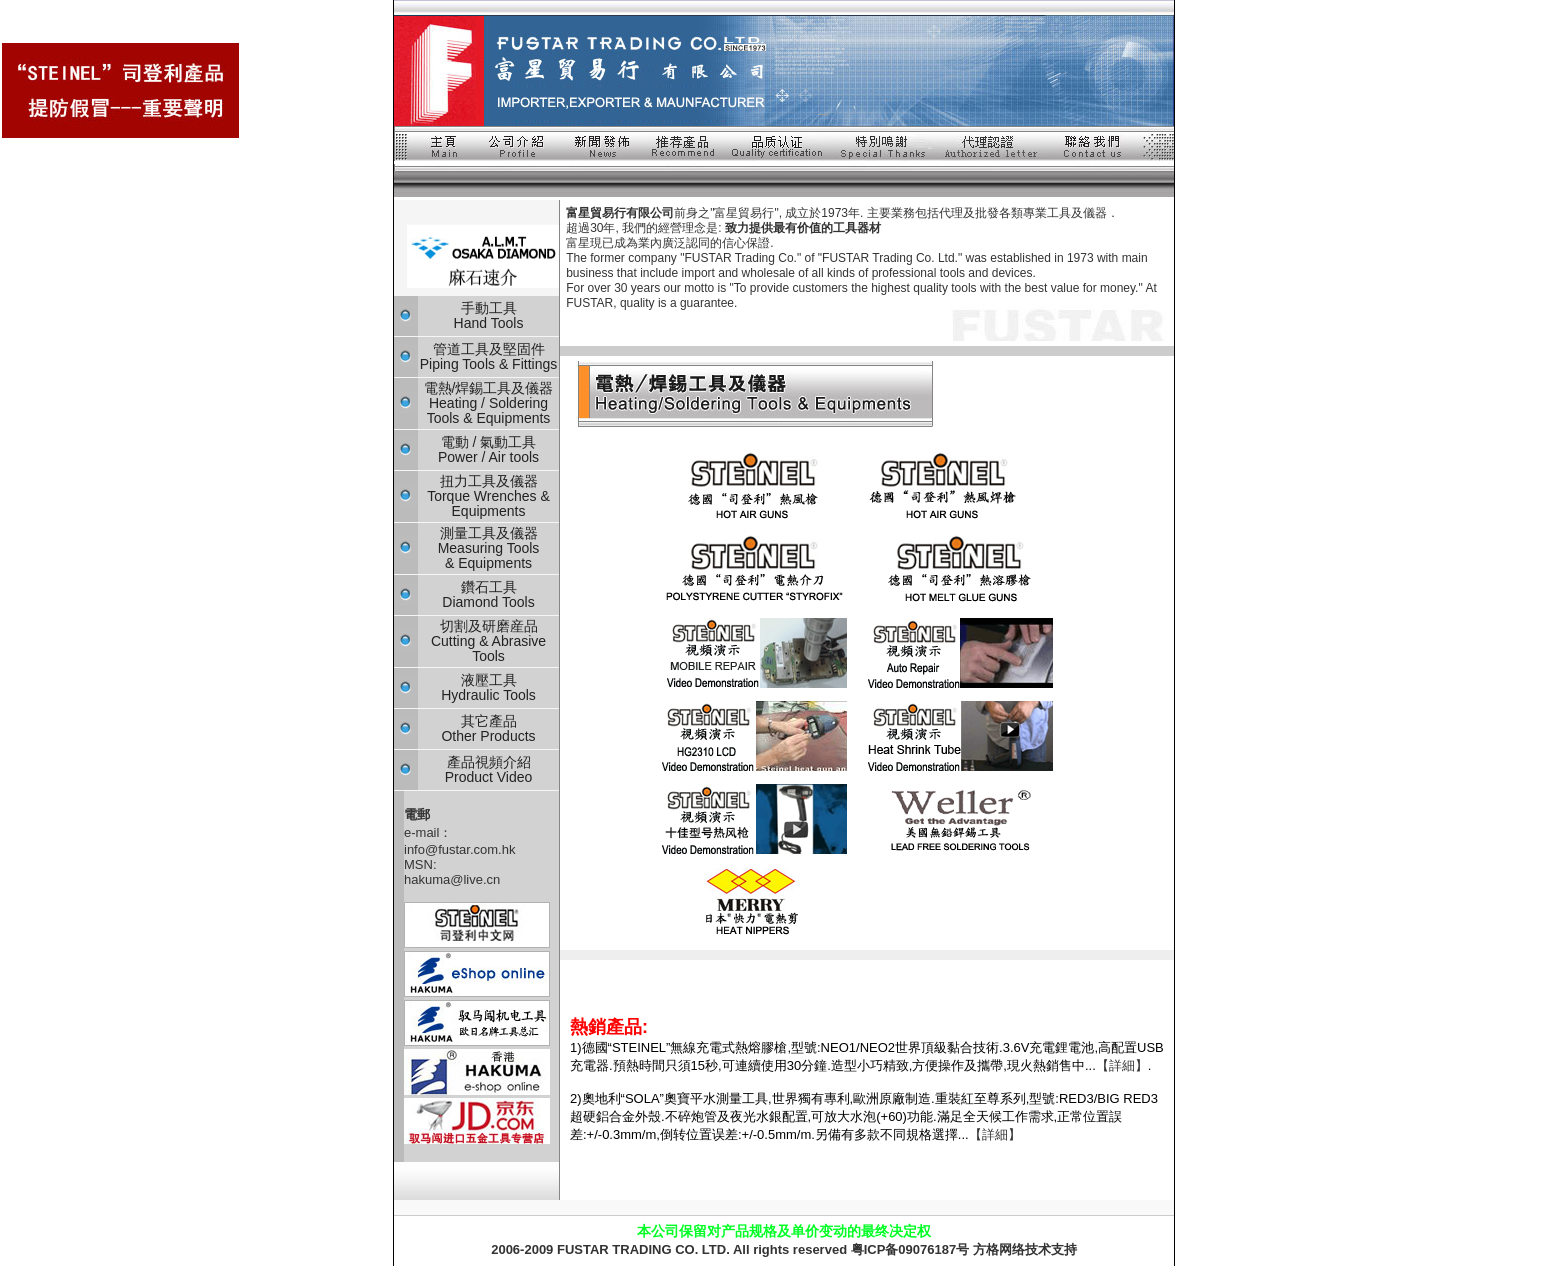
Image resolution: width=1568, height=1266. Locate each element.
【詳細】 (1122, 1065)
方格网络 (999, 1249)
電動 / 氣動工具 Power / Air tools (488, 449)
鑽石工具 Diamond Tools (488, 594)
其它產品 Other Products (488, 728)
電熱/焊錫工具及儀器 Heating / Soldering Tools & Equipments (489, 403)
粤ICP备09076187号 (910, 1249)
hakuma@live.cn (452, 879)
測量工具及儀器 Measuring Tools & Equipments (489, 548)
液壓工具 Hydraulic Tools (488, 687)
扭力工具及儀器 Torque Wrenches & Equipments (488, 496)
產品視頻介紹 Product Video (489, 769)
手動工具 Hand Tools (489, 315)
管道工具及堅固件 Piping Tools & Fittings (488, 356)
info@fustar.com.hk (459, 849)
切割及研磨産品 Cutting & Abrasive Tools (488, 641)
